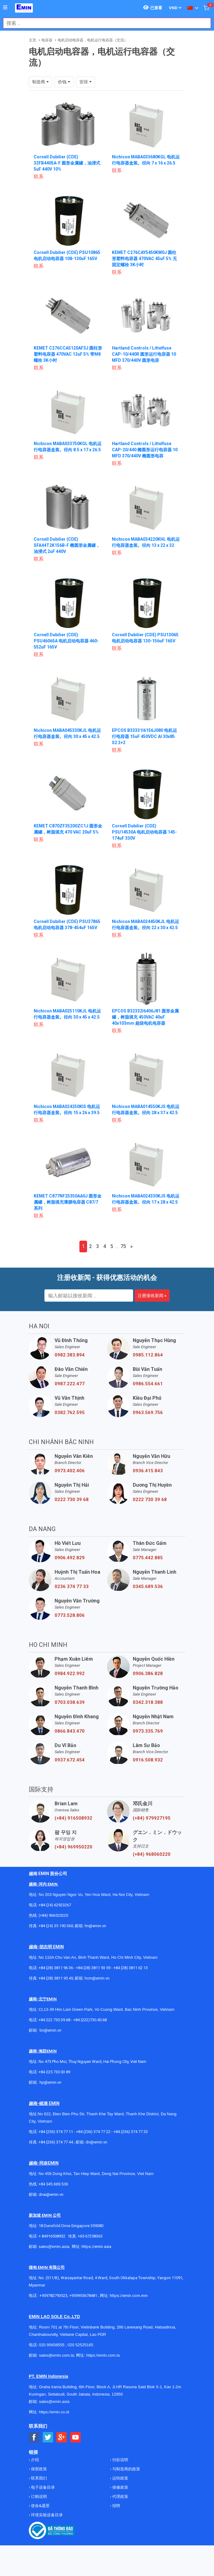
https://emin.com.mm (129, 2295)
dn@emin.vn (96, 2142)
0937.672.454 (70, 1760)
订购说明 (38, 2496)
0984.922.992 (70, 1673)
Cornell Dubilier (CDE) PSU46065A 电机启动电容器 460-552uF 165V (66, 640)
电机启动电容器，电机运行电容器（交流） (93, 40)
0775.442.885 (148, 1557)
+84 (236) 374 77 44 (56, 2142)
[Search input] (103, 23)
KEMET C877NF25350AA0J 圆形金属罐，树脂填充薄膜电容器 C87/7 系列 (68, 1202)
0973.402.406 (70, 1470)
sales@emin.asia (54, 2246)
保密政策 (38, 2469)
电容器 (46, 40)
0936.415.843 (148, 1470)
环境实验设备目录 (46, 2515)
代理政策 (119, 2496)
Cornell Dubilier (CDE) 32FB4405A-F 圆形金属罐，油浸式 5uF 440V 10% (67, 163)
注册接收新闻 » (152, 1295)
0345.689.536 (148, 1586)
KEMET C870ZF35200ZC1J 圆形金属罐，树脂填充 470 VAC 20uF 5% (66, 832)
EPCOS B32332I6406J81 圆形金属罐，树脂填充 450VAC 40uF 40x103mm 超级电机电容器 (145, 1017)
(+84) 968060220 (151, 1854)
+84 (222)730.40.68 (90, 2020)
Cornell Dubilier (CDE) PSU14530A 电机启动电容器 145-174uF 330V (144, 832)
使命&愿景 (40, 2505)
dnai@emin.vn (51, 2194)
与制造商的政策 (125, 2469)
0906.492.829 (70, 1557)
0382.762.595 (70, 1412)
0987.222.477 (70, 1383)
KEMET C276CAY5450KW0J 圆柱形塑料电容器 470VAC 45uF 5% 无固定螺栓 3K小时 (144, 258)
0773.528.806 (70, 1615)
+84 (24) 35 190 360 (56, 1925)
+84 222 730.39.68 (55, 2020)
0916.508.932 (148, 1760)
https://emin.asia (96, 2246)
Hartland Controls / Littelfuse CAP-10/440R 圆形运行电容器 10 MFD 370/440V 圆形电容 (144, 354)
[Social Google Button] (61, 2437)
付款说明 (119, 2459)
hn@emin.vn (95, 1925)
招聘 (115, 2505)
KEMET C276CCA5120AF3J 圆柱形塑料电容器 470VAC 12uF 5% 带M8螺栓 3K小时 (66, 354)
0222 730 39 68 (72, 1499)
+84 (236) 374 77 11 (56, 2131)
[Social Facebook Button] (34, 2437)
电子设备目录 (42, 2487)
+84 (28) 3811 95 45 (56, 1978)
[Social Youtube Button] (75, 2437)
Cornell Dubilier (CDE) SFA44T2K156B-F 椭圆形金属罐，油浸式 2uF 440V (67, 545)
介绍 (34, 2459)
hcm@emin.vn (97, 1978)
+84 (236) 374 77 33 (130, 2131)
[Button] (5, 7)
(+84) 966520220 (53, 1915)
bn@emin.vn (50, 2030)
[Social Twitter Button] (48, 2437)
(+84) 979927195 (151, 1818)
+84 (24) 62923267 (55, 1905)
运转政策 (119, 2478)
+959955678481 (83, 2295)
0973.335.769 (148, 1731)
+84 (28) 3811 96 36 (56, 1967)
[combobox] (103, 23)
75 (123, 1246)
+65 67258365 (90, 2236)
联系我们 (38, 2478)
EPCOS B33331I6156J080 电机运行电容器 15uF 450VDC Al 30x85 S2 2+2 (144, 736)
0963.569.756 (148, 1412)
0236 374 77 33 (72, 1586)
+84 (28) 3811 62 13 (130, 1967)
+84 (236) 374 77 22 (93, 2131)
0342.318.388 (148, 1702)
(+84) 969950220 (73, 1847)
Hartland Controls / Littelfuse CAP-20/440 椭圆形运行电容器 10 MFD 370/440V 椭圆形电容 (145, 449)
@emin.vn (52, 2082)
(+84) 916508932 (73, 1818)
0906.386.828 (148, 1673)
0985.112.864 (148, 1355)
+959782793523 (53, 2295)
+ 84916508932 (52, 2236)
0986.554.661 (148, 1383)
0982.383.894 (70, 1355)
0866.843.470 (70, 1731)
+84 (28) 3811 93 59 (93, 1967)
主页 (32, 40)
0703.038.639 (70, 1702)
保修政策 (119, 2487)
